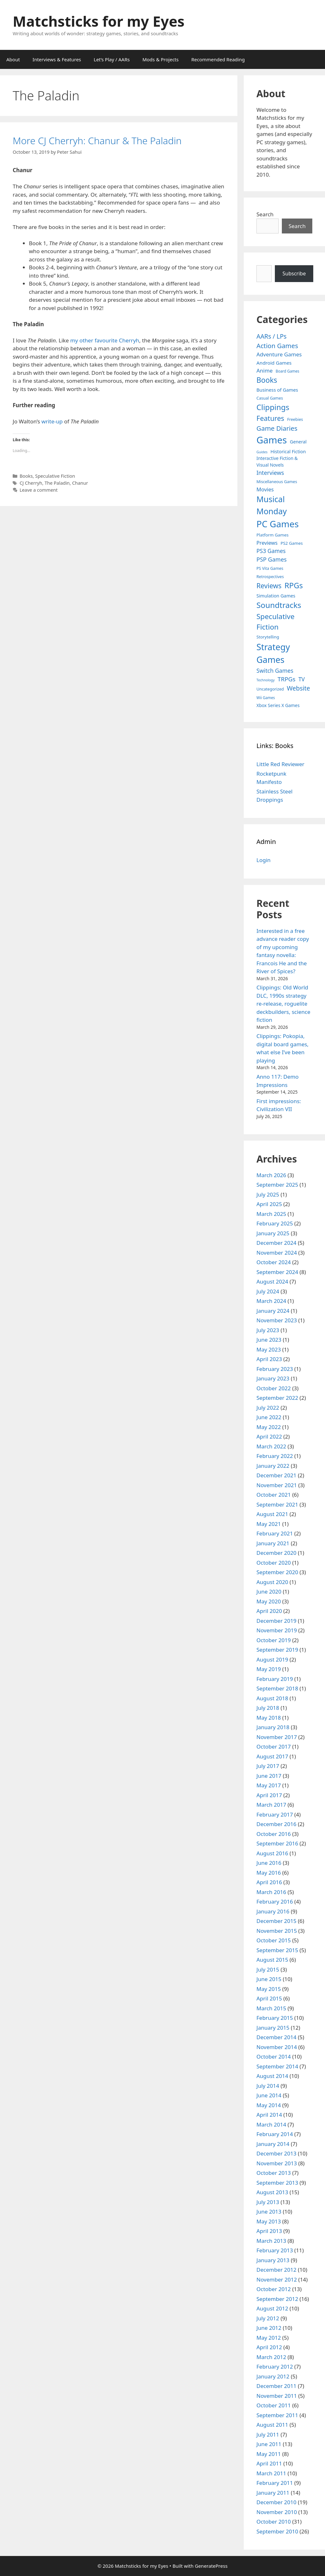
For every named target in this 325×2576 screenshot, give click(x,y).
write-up (52, 421)
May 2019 (268, 1669)
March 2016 (271, 1892)
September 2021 (277, 1504)
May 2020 (268, 1601)
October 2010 (273, 2521)
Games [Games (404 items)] (271, 440)
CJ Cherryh (31, 483)
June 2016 (269, 1862)
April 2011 (269, 2463)
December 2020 (276, 1552)
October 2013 (273, 2172)
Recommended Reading (218, 59)
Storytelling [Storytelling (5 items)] (267, 637)
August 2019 (272, 1659)
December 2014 (276, 2037)
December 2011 (276, 2386)
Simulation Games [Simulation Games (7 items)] (275, 596)
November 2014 (276, 2047)
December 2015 (276, 1921)
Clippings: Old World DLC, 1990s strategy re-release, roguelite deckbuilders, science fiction (283, 1003)
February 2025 (274, 1223)
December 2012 (276, 2269)
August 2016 (272, 1853)
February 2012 (274, 2366)
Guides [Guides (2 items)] (262, 452)
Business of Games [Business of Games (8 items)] (277, 390)
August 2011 (272, 2424)
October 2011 (273, 2405)
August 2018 (272, 1698)
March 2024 (271, 1301)
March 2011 (271, 2473)
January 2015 (272, 2027)
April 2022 (269, 1436)
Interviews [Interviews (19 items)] (270, 472)
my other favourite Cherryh (104, 340)
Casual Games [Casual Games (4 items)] (269, 398)
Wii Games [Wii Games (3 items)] (265, 697)
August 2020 (272, 1582)
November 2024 (276, 1252)
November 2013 (276, 2163)
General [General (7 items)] (298, 442)
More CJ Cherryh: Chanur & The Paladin (97, 140)
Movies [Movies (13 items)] (265, 489)
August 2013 (272, 2192)
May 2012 (268, 2337)
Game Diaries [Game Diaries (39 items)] (276, 428)
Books (26, 476)
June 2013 (269, 2211)
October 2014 (273, 2056)
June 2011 (269, 2444)
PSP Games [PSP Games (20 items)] (271, 559)
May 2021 (268, 1523)
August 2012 (272, 2308)
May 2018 (268, 1717)
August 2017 (272, 1756)
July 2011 (267, 2434)
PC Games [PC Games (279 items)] (277, 524)
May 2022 (268, 1427)
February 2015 (274, 2017)
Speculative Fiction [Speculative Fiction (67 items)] (275, 621)
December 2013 (276, 2153)
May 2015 (268, 1989)
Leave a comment (39, 490)
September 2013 (277, 2182)
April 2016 (269, 1882)
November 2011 (276, 2395)
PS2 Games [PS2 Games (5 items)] (292, 543)
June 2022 (269, 1417)
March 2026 (271, 1175)
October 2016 (273, 1834)
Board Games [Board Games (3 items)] (287, 371)
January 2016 (272, 1911)
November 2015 (276, 1930)
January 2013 (272, 2260)
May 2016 (268, 1872)
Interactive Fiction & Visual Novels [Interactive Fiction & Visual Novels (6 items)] (277, 461)
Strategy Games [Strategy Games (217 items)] (273, 653)
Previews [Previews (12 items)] (267, 542)
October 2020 (273, 1562)
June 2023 (269, 1339)
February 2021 (274, 1533)
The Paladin (57, 483)
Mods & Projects (161, 59)
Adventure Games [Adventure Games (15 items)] (279, 354)
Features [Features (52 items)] (270, 418)
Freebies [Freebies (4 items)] (295, 419)
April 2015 (269, 1998)
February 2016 (274, 1901)
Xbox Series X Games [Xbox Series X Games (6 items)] (278, 705)
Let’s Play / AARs (111, 59)
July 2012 (267, 2318)
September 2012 (277, 2299)
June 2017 (269, 1775)
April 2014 (269, 2114)
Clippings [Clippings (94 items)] (272, 407)
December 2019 (276, 1620)
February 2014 (274, 2134)
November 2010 (276, 2512)
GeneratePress (211, 2566)
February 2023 (274, 1368)
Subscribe (294, 273)
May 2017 (268, 1785)
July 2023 (267, 1330)
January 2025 (272, 1233)
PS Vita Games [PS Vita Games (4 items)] (269, 568)
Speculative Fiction (55, 476)
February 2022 (274, 1456)
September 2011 (277, 2415)
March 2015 (271, 2008)
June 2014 (269, 2095)
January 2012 (272, 2376)
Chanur (80, 483)
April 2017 (269, 1795)
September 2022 (277, 1397)
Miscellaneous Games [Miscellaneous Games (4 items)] (276, 481)
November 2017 (276, 1737)
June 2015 (269, 1979)
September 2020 (277, 1572)
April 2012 (269, 2347)
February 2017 (274, 1814)
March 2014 (271, 2124)
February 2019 (274, 1678)
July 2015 (267, 1969)
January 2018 (272, 1727)
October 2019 (273, 1640)
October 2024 (273, 1262)
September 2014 (277, 2066)
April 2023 (269, 1359)
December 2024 (276, 1242)
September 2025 (277, 1184)
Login (263, 860)
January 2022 (272, 1465)
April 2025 (269, 1204)
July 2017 (267, 1766)
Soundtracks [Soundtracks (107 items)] (278, 605)
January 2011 (272, 2492)
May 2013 (268, 2221)
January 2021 (272, 1543)
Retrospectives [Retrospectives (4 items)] (270, 576)
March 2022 (271, 1446)
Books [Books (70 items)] (266, 380)
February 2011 (274, 2482)
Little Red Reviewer (280, 764)
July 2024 (267, 1291)
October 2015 (273, 1940)
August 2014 (272, 2076)
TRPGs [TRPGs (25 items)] (286, 679)
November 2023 (276, 1320)
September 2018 (277, 1688)
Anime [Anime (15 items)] (264, 370)
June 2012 (269, 2327)
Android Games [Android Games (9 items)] (274, 363)
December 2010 (276, 2502)
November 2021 (276, 1485)
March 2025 (271, 1213)
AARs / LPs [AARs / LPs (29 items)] (271, 336)
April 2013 (269, 2231)
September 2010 (277, 2531)
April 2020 (269, 1611)
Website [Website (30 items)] (298, 688)
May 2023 (268, 1349)
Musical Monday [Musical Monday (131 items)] (271, 505)
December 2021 (276, 1475)
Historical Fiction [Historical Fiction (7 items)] (288, 451)
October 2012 (273, 2289)
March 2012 (271, 2357)
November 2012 (276, 2279)
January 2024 (272, 1310)
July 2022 (267, 1407)
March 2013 (271, 2240)
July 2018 (267, 1707)
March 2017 (271, 1804)
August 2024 (272, 1281)
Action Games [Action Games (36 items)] (277, 345)
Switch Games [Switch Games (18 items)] (274, 670)
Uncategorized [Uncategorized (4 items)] (270, 689)
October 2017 (273, 1746)
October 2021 (273, 1494)
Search (265, 214)
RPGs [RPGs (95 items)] (293, 585)
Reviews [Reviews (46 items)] (269, 585)
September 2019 (277, 1649)
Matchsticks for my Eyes (98, 21)
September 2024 (277, 1272)
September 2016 (277, 1843)
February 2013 (274, 2250)
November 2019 (276, 1630)
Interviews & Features (57, 59)
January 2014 (272, 2144)
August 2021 (272, 1514)
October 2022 (273, 1388)
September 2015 (277, 1950)
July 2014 (267, 2085)
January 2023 (272, 1378)
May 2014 (268, 2105)
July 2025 (267, 1194)
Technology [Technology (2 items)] (265, 680)
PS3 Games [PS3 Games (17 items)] (271, 551)
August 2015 (272, 1959)
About (13, 59)
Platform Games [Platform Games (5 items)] (272, 535)
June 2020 (269, 1591)
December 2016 (276, 1824)
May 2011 (268, 2454)
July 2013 (267, 2202)
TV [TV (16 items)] (301, 679)
